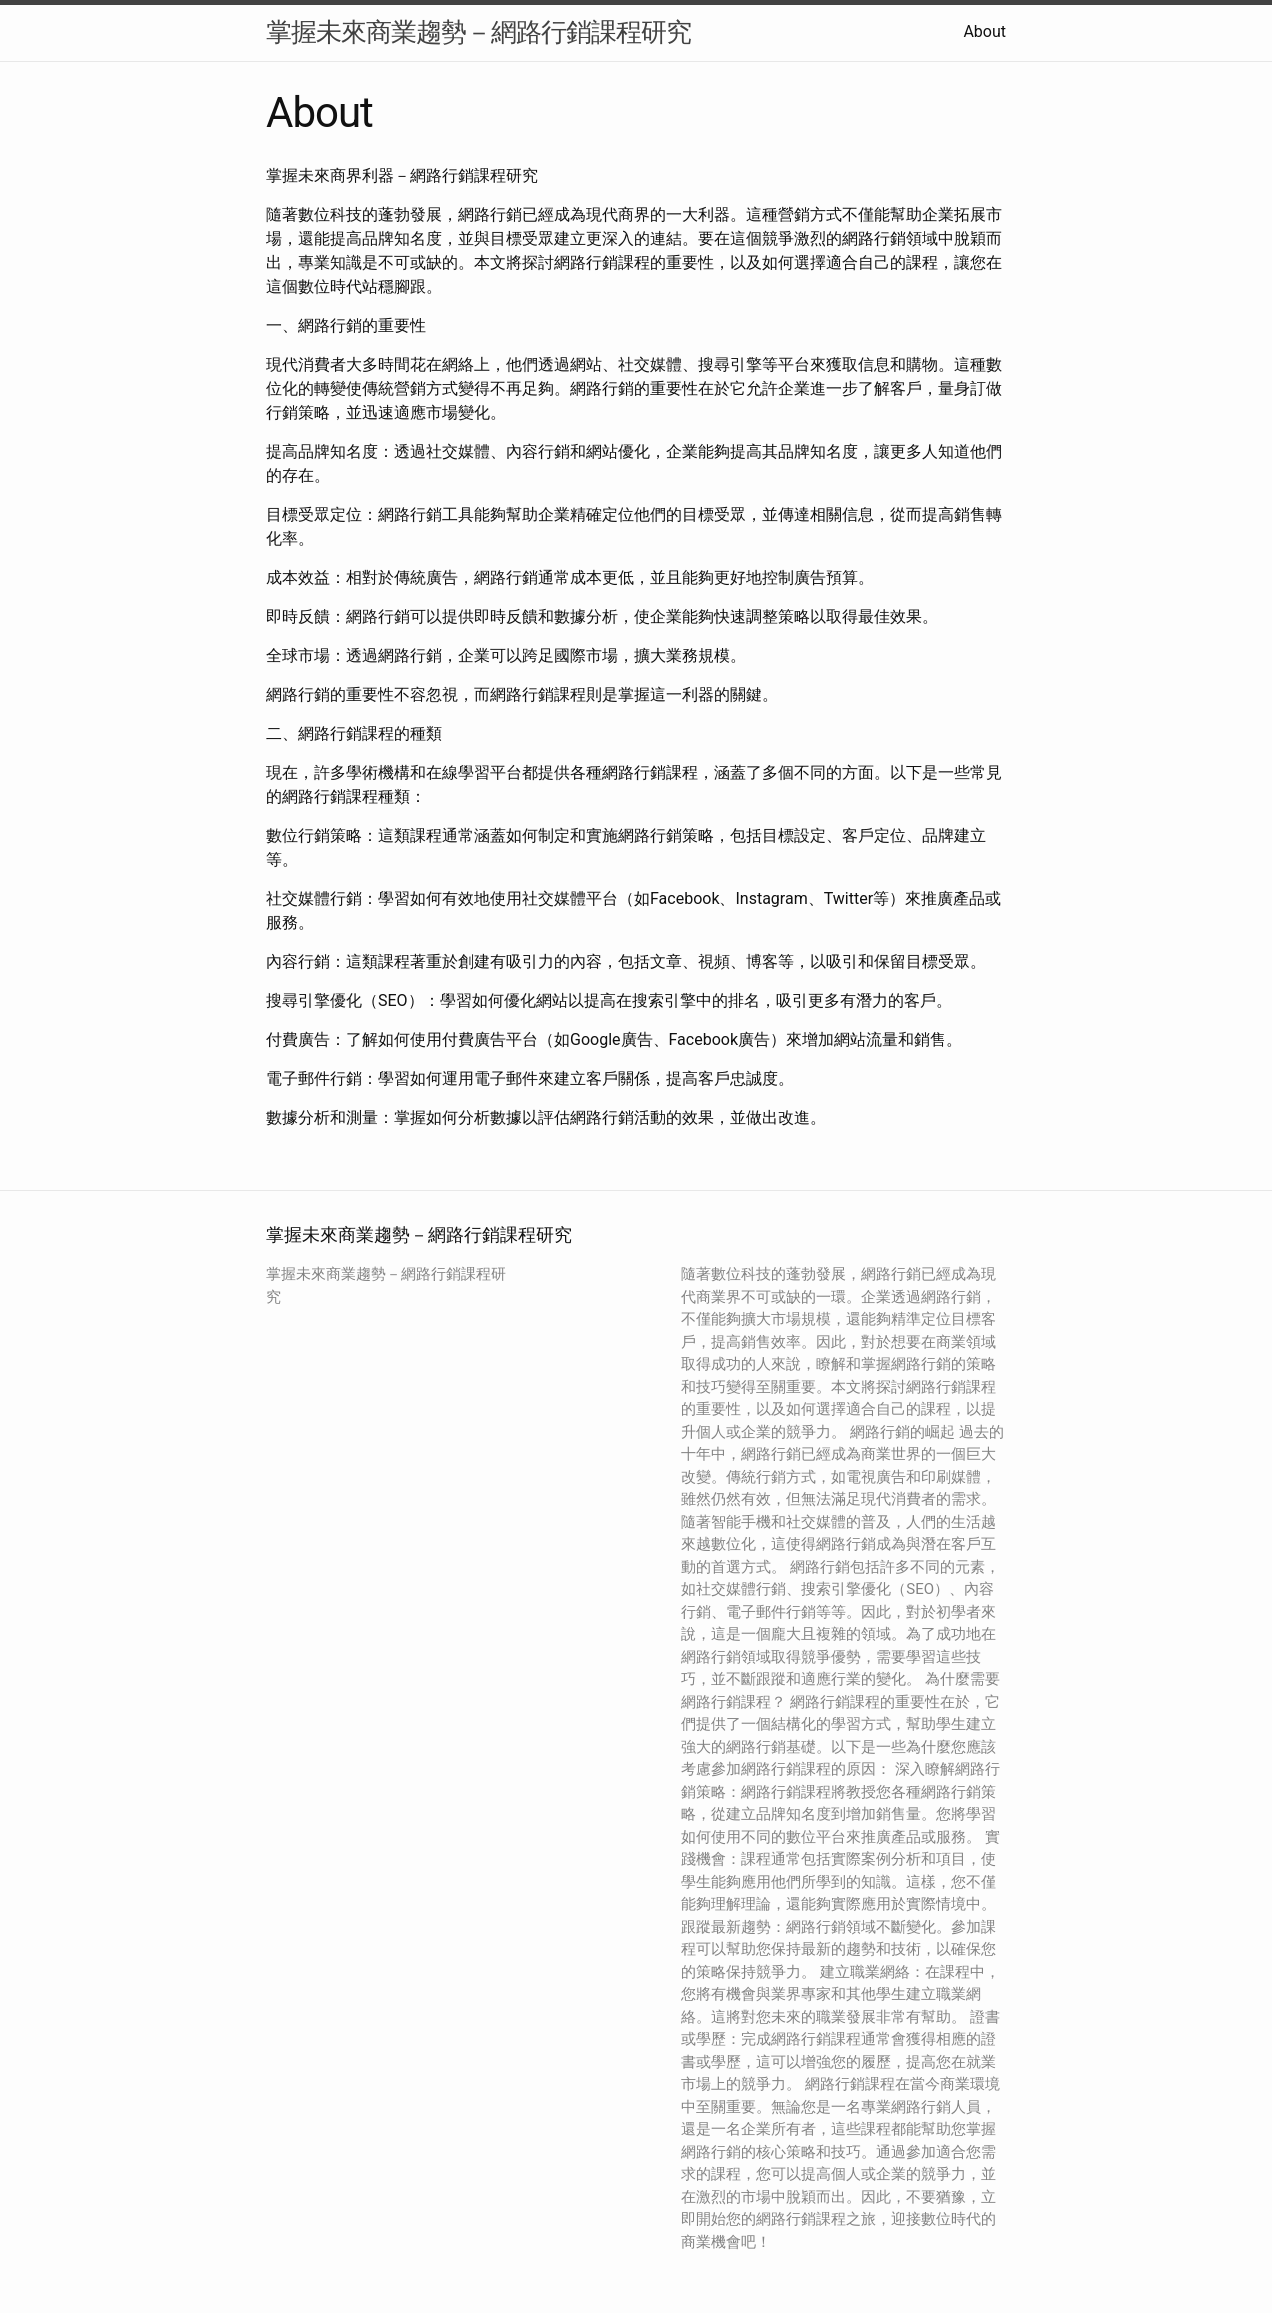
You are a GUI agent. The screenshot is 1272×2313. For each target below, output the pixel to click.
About (984, 31)
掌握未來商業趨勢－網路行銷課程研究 (478, 32)
